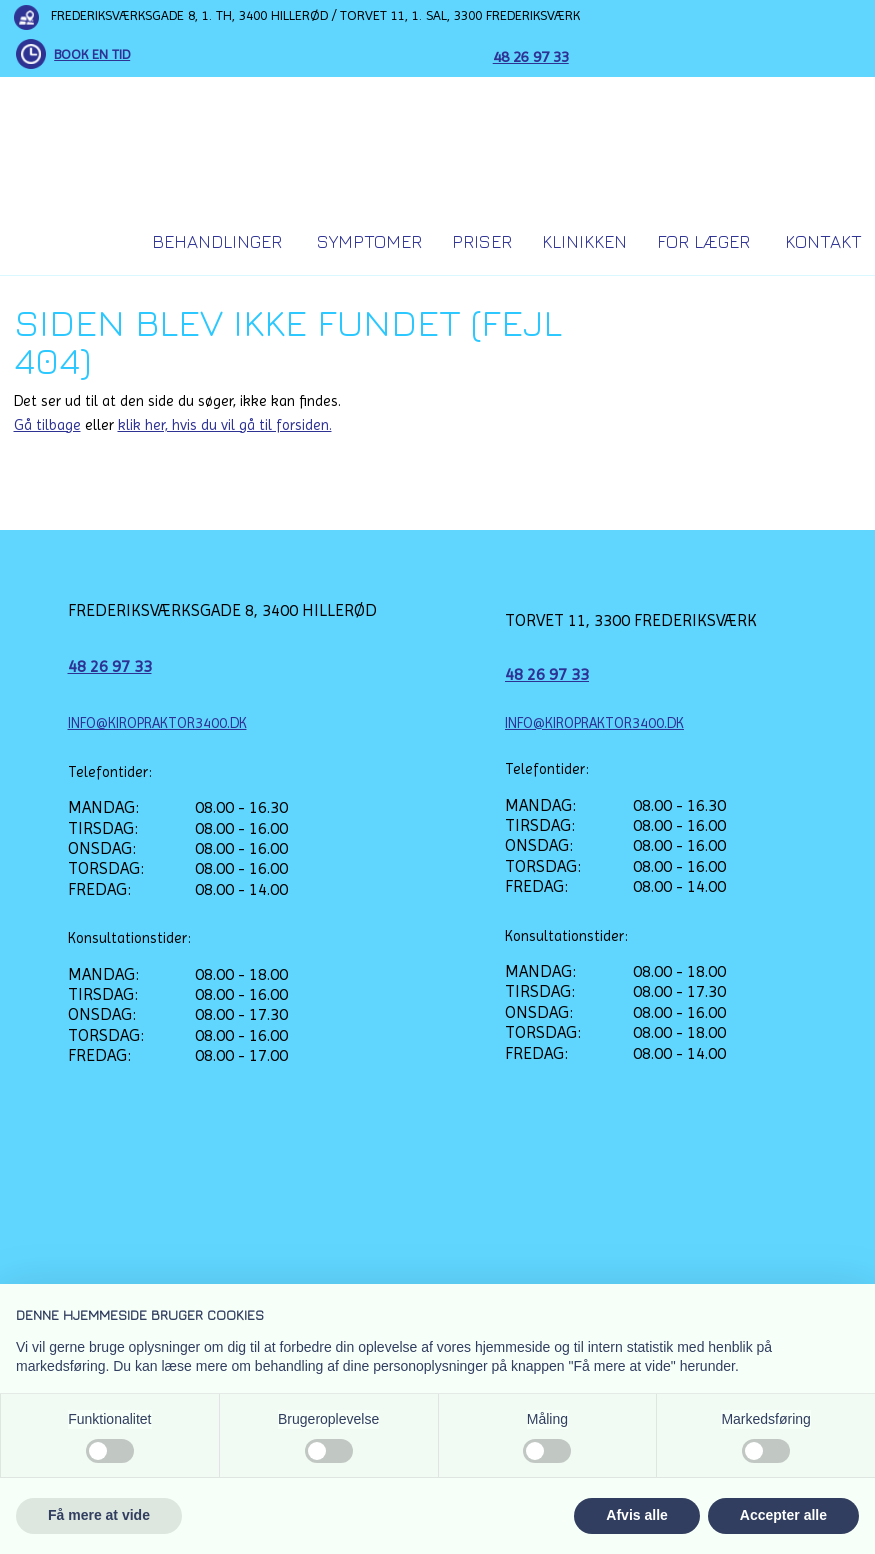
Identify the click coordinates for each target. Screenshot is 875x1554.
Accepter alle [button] (783, 1515)
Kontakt (823, 241)
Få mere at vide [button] (99, 1515)
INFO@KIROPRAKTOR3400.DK (157, 723)
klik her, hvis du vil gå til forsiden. (225, 425)
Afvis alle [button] (636, 1515)
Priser (482, 241)
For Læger (703, 241)
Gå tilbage (47, 425)
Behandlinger (217, 241)
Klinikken (584, 241)
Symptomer (369, 241)
